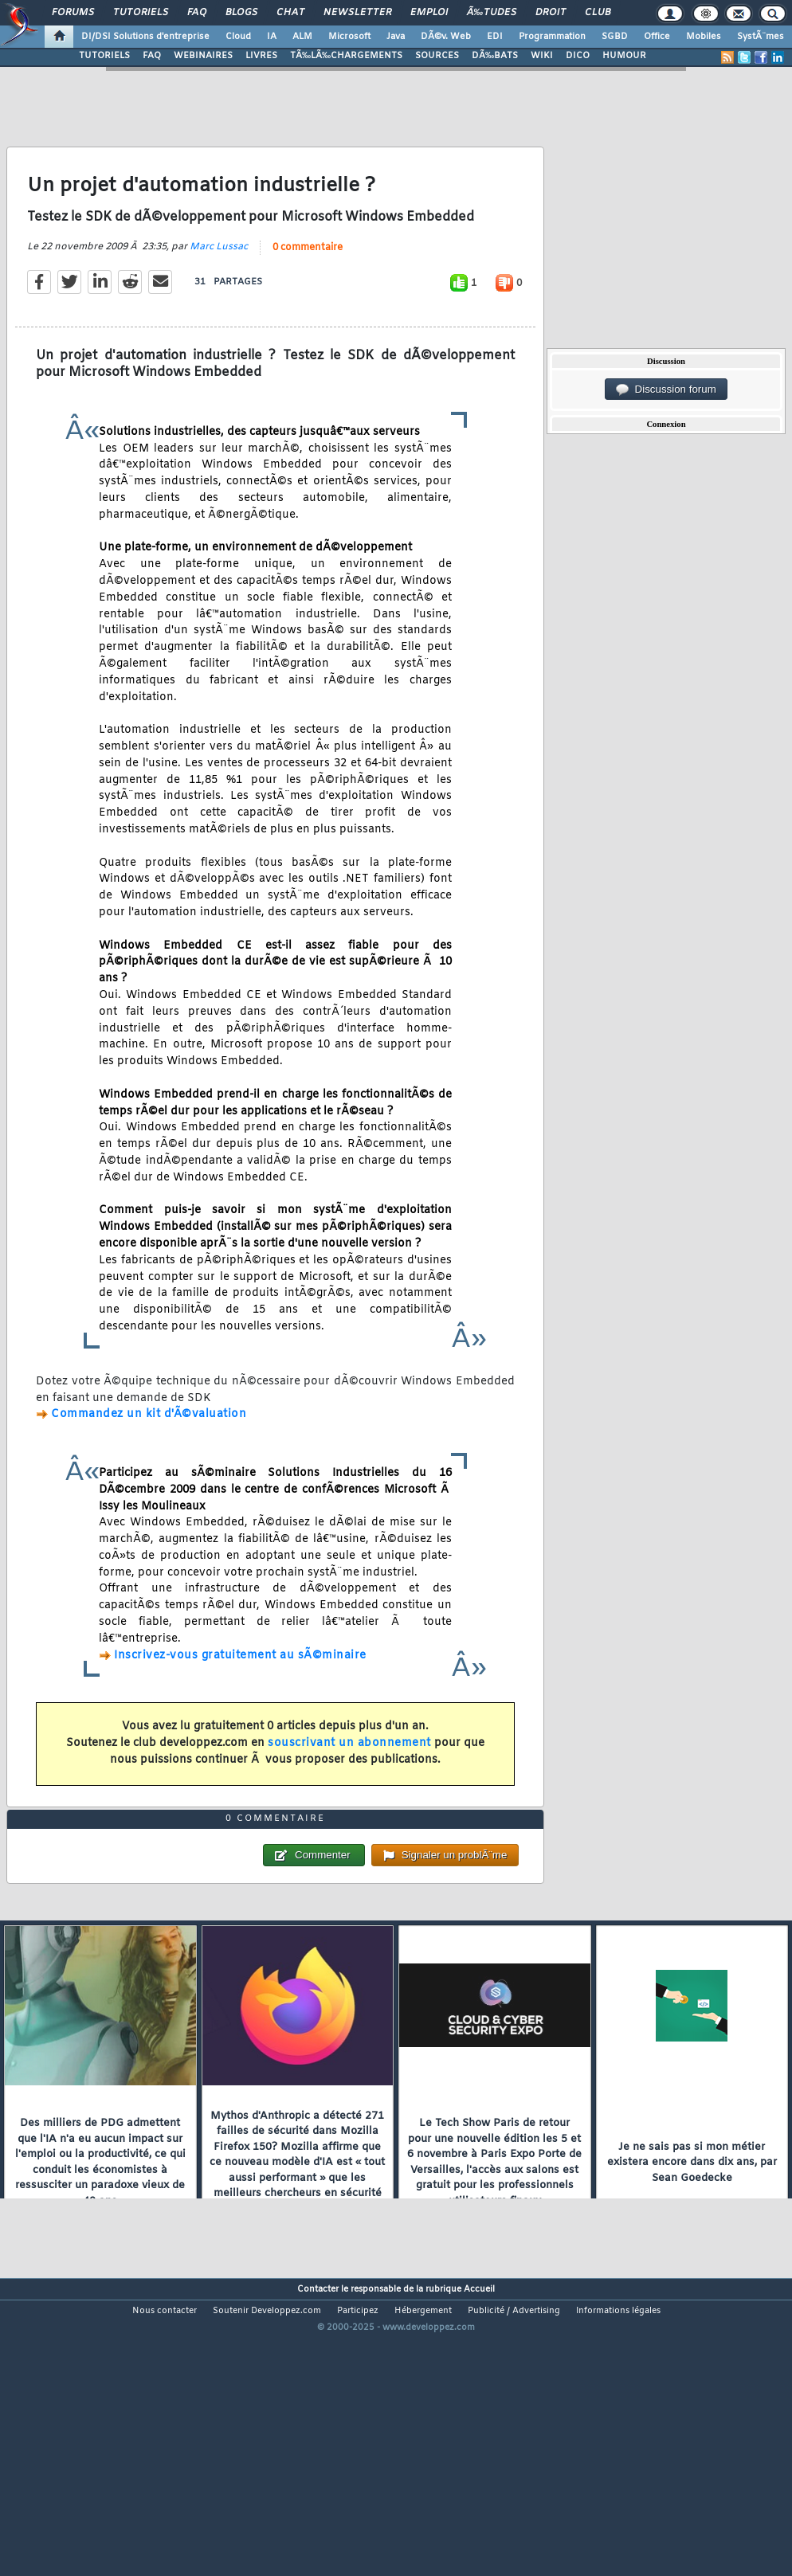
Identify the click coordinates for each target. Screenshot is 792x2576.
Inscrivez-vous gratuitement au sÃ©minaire (240, 1695)
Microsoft (349, 36)
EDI (495, 36)
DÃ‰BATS (495, 55)
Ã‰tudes (491, 12)
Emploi (429, 12)
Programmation (552, 36)
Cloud (238, 36)
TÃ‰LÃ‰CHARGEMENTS (346, 55)
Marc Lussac (219, 286)
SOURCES (437, 55)
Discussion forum (666, 389)
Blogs (241, 12)
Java (395, 36)
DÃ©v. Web (446, 36)
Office (657, 36)
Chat (290, 12)
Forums (73, 12)
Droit (550, 12)
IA (271, 36)
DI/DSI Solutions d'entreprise (145, 36)
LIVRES (261, 55)
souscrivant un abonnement (349, 1783)
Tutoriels (141, 12)
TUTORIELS (104, 55)
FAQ (197, 12)
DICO (578, 55)
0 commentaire (307, 286)
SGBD (615, 36)
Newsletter (357, 12)
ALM (302, 36)
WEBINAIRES (203, 55)
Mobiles (703, 36)
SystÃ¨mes (760, 36)
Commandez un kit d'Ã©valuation (148, 1454)
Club (597, 12)
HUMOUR (624, 55)
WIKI (542, 55)
